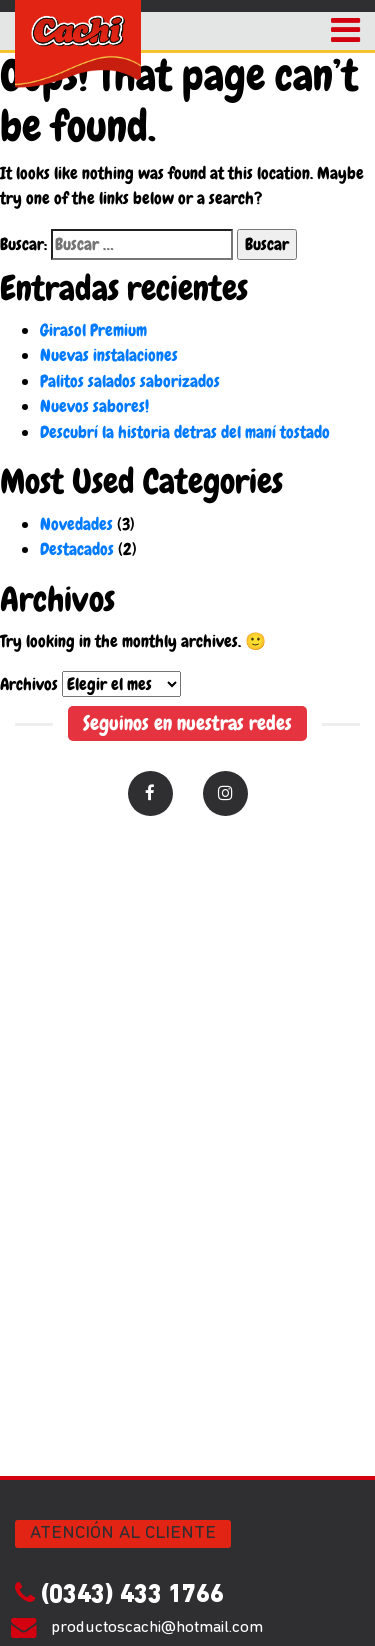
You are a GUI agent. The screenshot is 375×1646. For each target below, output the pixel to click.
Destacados (77, 549)
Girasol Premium (93, 330)
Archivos (29, 684)
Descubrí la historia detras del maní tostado (185, 432)
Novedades (76, 524)
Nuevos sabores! (94, 406)
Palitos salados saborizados (130, 381)
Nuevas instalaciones (109, 355)
